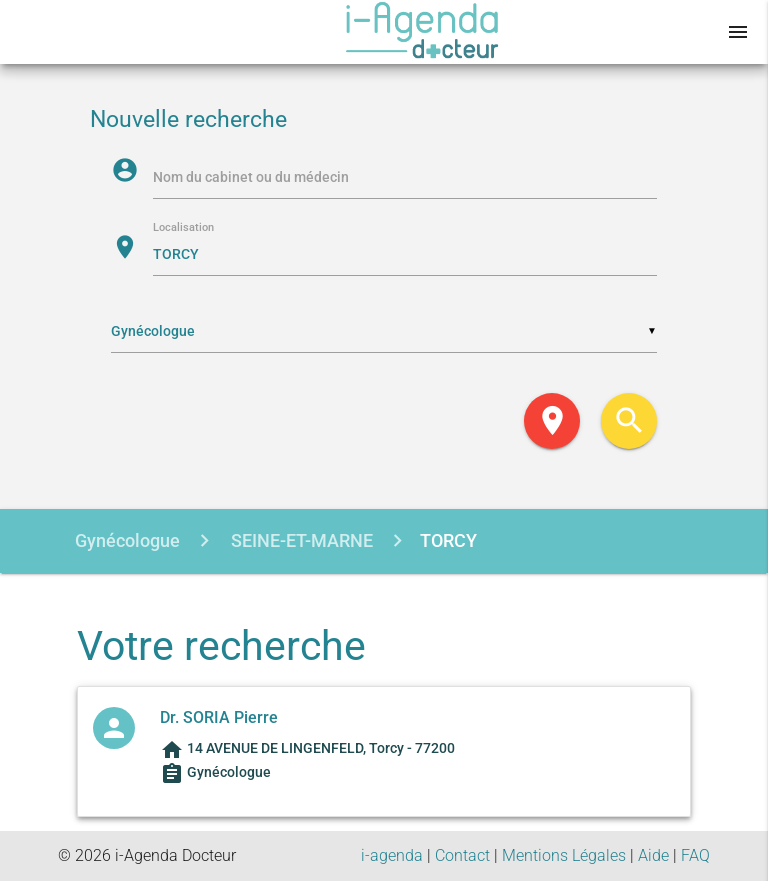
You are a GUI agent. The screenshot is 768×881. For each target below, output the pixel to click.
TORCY (448, 540)
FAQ (695, 855)
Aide (653, 855)
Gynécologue (127, 540)
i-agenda (392, 855)
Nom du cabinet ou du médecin (251, 177)
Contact (462, 855)
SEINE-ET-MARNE (300, 540)
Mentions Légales (564, 855)
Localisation (183, 228)
